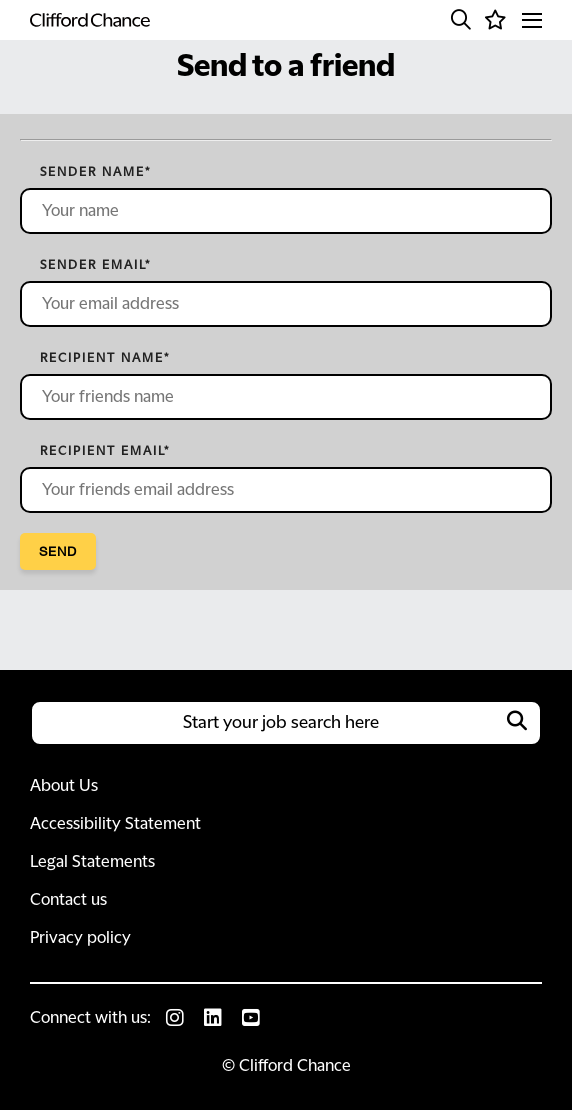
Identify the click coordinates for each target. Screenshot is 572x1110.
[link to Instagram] (175, 1018)
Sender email (95, 265)
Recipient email (105, 451)
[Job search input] (286, 723)
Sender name (95, 172)
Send (58, 551)
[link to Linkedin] (213, 1018)
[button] (461, 20)
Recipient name (105, 358)
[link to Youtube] (251, 1018)
